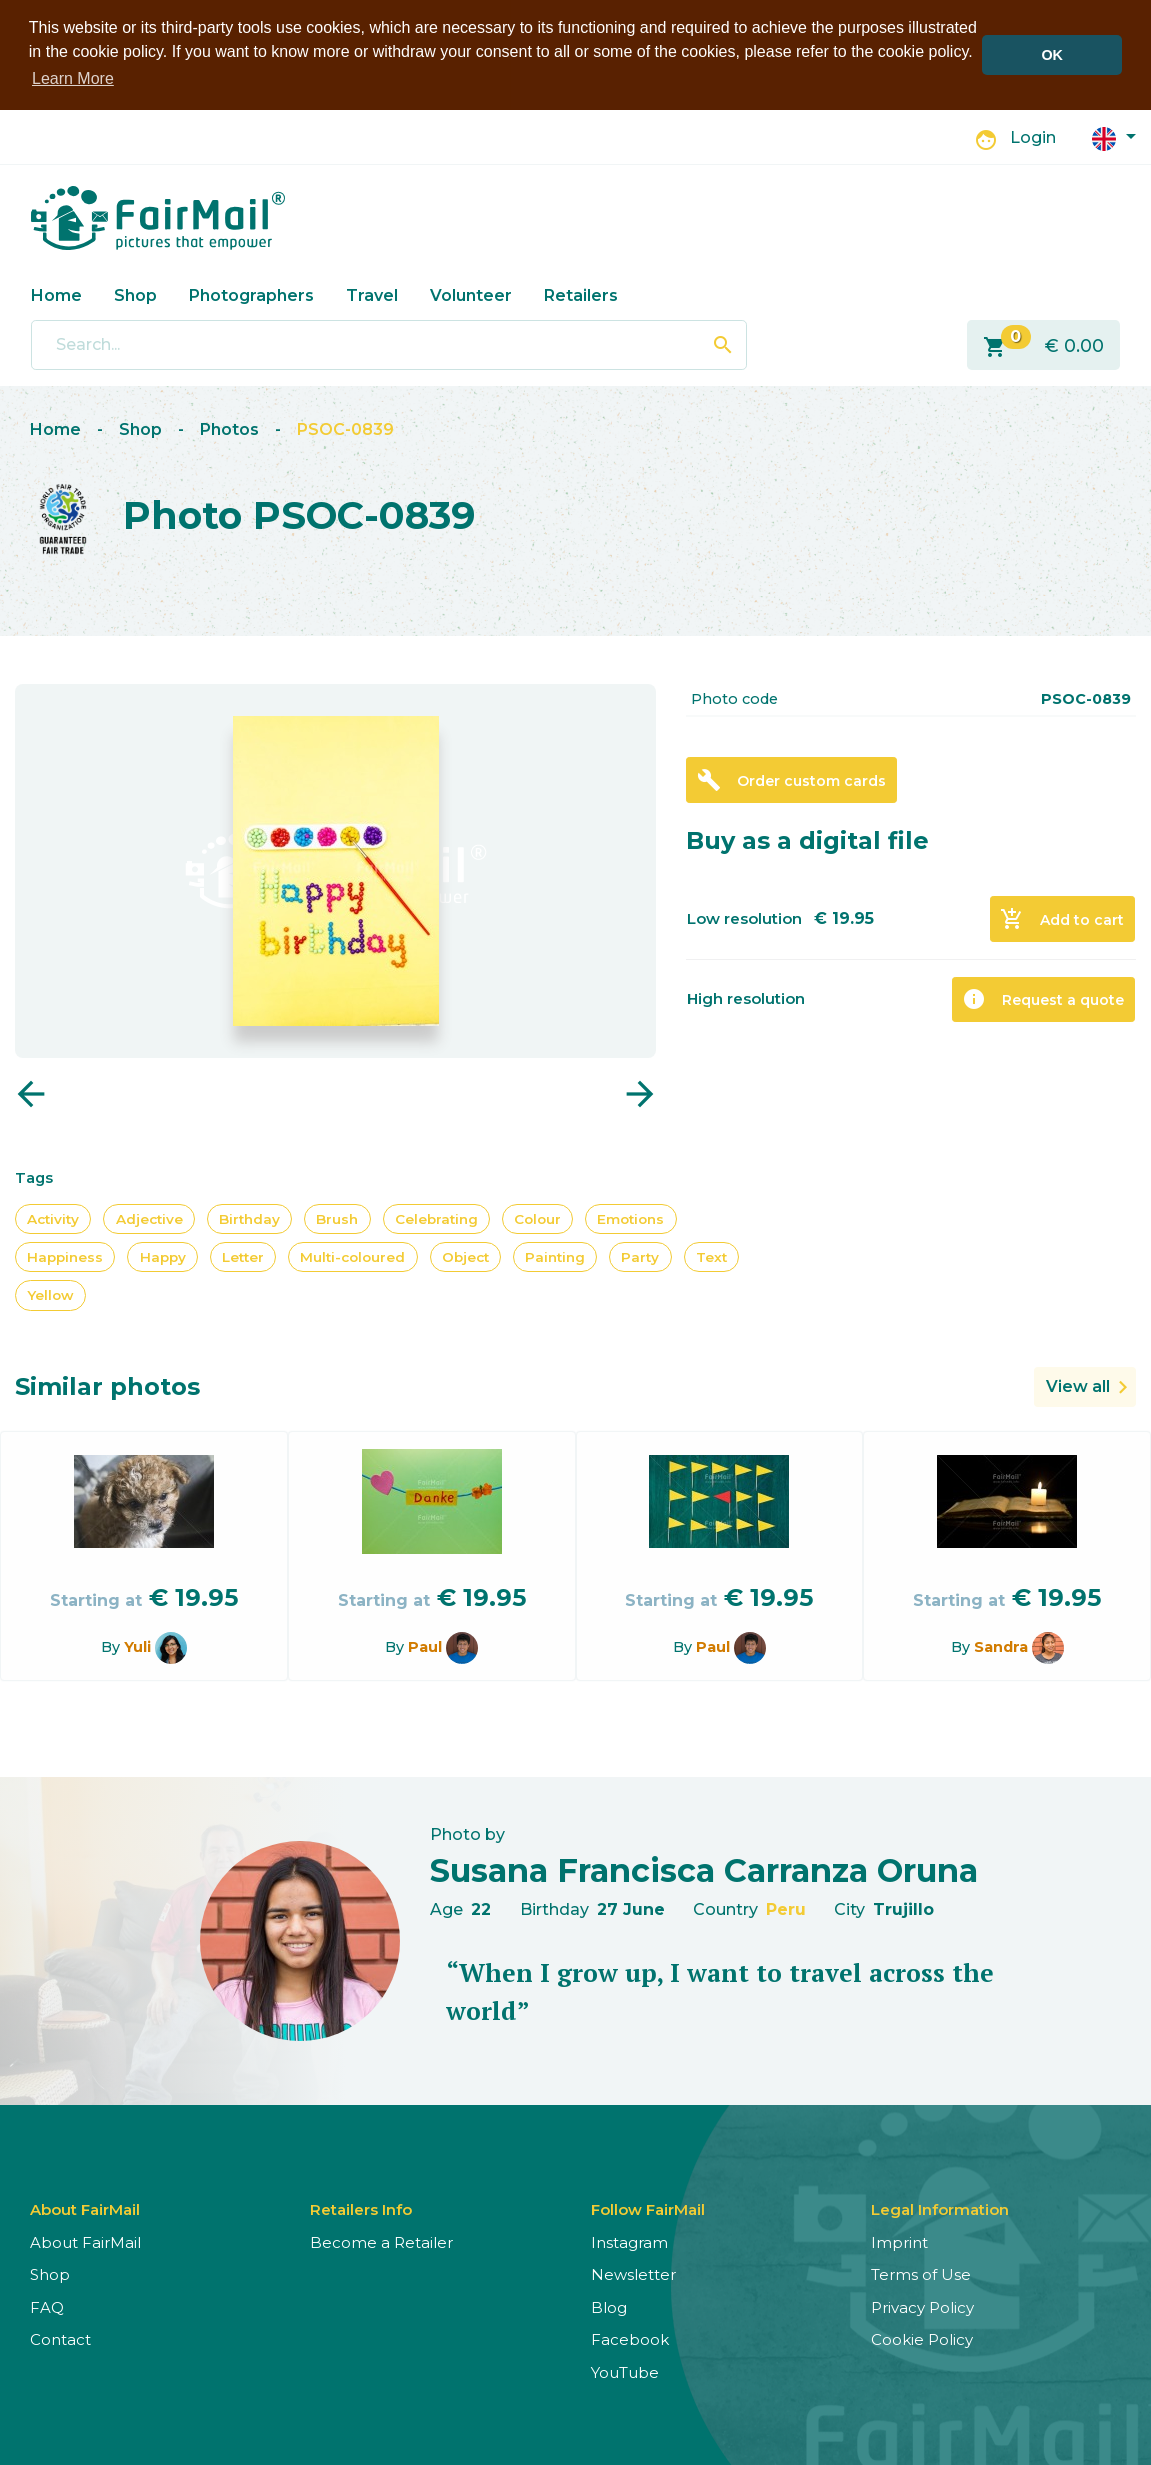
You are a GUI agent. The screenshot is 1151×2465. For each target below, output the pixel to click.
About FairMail (85, 2241)
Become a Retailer (381, 2241)
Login (1033, 136)
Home (56, 294)
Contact (60, 2338)
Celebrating (436, 1217)
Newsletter (633, 2273)
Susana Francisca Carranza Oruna (704, 1869)
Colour (537, 1217)
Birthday (249, 1217)
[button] (1114, 136)
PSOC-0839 (345, 428)
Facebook (630, 2338)
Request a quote (1043, 998)
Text (711, 1256)
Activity (53, 1217)
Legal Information (940, 2208)
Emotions (630, 1217)
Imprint (899, 2241)
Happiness (65, 1256)
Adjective (149, 1217)
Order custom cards (791, 779)
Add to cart (1062, 918)
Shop (135, 294)
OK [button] (1052, 55)
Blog (609, 2306)
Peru (786, 1908)
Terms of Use (921, 2273)
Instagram (629, 2241)
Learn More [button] (73, 78)
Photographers (251, 294)
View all (1078, 1385)
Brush (337, 1217)
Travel (372, 294)
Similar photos (107, 1385)
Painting (555, 1256)
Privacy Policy (922, 2306)
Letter (243, 1256)
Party (640, 1256)
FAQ (47, 2306)
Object (465, 1256)
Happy (163, 1256)
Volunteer (471, 294)
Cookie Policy (922, 2338)
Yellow (50, 1294)
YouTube (625, 2371)
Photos (229, 428)
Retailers (581, 294)
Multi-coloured (352, 1256)
